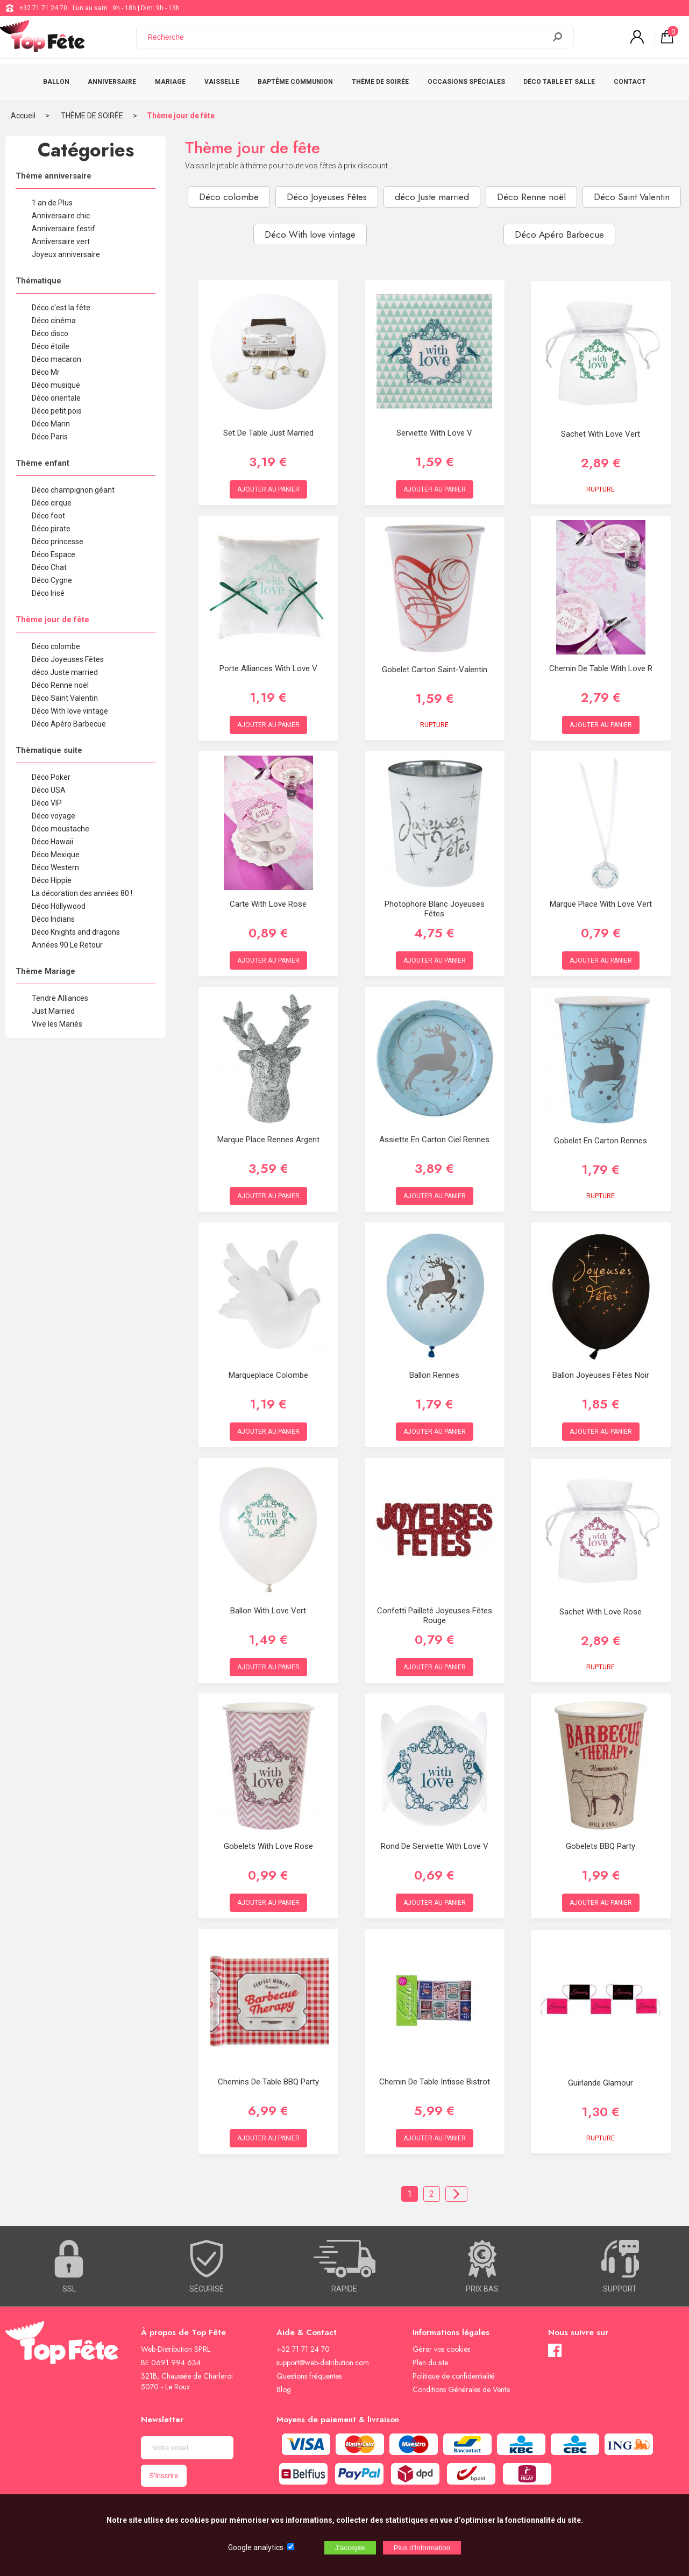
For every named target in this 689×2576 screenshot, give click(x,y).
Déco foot (48, 515)
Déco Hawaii (52, 841)
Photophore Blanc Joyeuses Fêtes (435, 909)
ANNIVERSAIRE (112, 82)
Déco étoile (50, 346)
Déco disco (50, 333)
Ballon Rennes (434, 1375)
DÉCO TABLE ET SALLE (559, 82)
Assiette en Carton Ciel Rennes (434, 1139)
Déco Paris (50, 436)
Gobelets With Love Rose (268, 1846)
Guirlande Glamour (600, 2083)
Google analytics (255, 2547)
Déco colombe (56, 646)
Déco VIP (47, 803)
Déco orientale (56, 398)
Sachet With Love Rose (600, 1612)
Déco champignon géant (73, 490)
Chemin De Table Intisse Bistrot (434, 2082)
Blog (283, 2389)
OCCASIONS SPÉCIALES (466, 82)
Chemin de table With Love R (600, 668)
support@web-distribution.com (322, 2362)
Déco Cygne (52, 580)
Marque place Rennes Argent (268, 1139)
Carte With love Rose (268, 904)
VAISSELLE (221, 82)
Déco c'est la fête (61, 307)
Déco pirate (51, 528)
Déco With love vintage (70, 711)
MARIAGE (170, 82)
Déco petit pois (57, 411)
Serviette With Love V (434, 433)
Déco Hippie (52, 880)
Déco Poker (51, 777)
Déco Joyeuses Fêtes (68, 659)
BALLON (56, 82)
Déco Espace (53, 554)
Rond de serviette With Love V (434, 1846)
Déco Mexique (56, 854)
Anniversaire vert (61, 241)
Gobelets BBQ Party (600, 1846)
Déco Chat (49, 567)
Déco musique (56, 385)
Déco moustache (60, 828)
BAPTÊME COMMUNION (295, 82)
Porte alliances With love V (268, 668)
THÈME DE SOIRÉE (380, 82)
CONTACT (630, 82)
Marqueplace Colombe (268, 1375)
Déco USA (49, 790)
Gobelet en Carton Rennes (600, 1140)
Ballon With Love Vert (268, 1611)
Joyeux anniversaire (66, 254)
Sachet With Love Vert (600, 434)
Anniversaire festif (63, 228)
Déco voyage (53, 816)
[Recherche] (347, 39)
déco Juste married (65, 672)
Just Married (53, 1011)
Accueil (23, 115)
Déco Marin (51, 423)
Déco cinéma (54, 320)
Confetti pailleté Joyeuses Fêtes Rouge (434, 1615)
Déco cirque (52, 503)
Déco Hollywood (59, 906)
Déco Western (55, 867)
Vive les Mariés (57, 1024)
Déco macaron (56, 359)
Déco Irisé (48, 593)
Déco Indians (53, 919)
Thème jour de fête (181, 115)
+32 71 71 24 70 (43, 8)
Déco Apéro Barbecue (69, 724)
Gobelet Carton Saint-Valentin (434, 669)
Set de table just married (268, 433)
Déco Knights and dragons (76, 932)
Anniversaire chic (61, 215)
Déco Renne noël (60, 685)
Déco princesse (57, 541)
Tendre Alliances (60, 998)
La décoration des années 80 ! (82, 893)
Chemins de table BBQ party (268, 2082)
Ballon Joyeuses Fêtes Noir (600, 1375)
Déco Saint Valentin (65, 698)
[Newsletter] (187, 2447)
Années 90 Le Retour (67, 945)
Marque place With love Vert (601, 904)
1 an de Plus (52, 202)
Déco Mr (46, 372)
